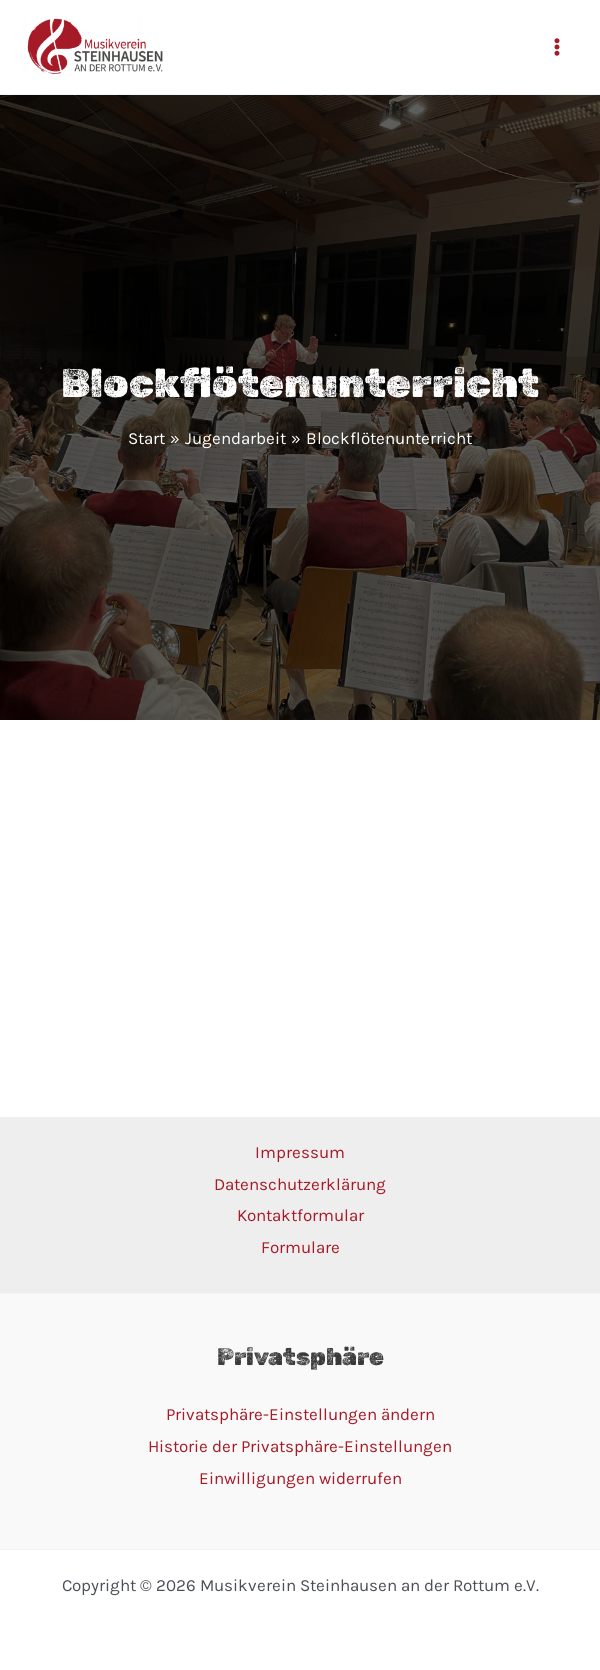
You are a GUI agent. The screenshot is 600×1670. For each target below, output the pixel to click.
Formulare (300, 1247)
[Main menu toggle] (558, 47)
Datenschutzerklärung (300, 1184)
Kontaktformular (300, 1215)
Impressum (300, 1152)
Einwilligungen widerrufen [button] (300, 1478)
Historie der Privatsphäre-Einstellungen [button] (300, 1446)
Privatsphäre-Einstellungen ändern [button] (300, 1414)
